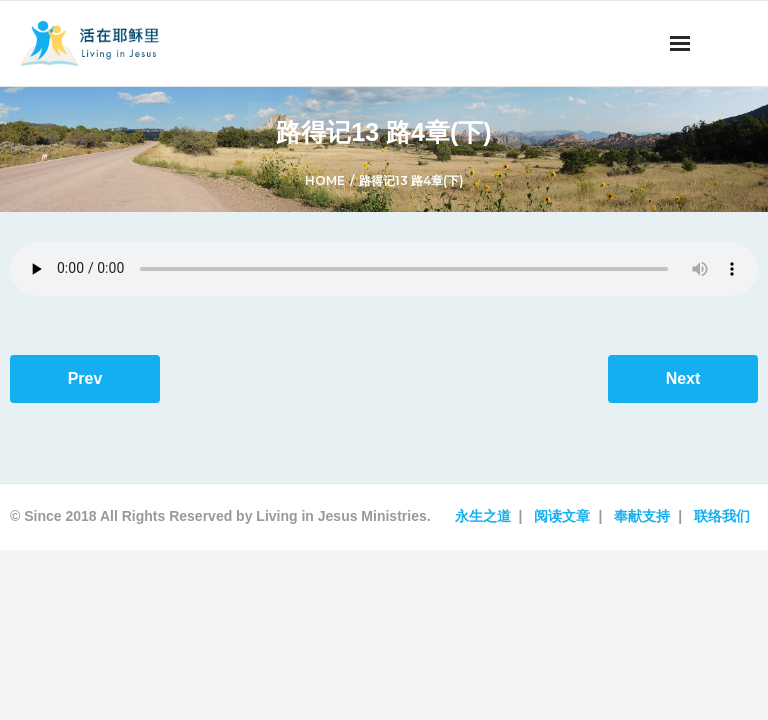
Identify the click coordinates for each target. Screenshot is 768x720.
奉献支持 (642, 516)
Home (325, 180)
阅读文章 (562, 516)
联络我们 (722, 516)
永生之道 (483, 516)
